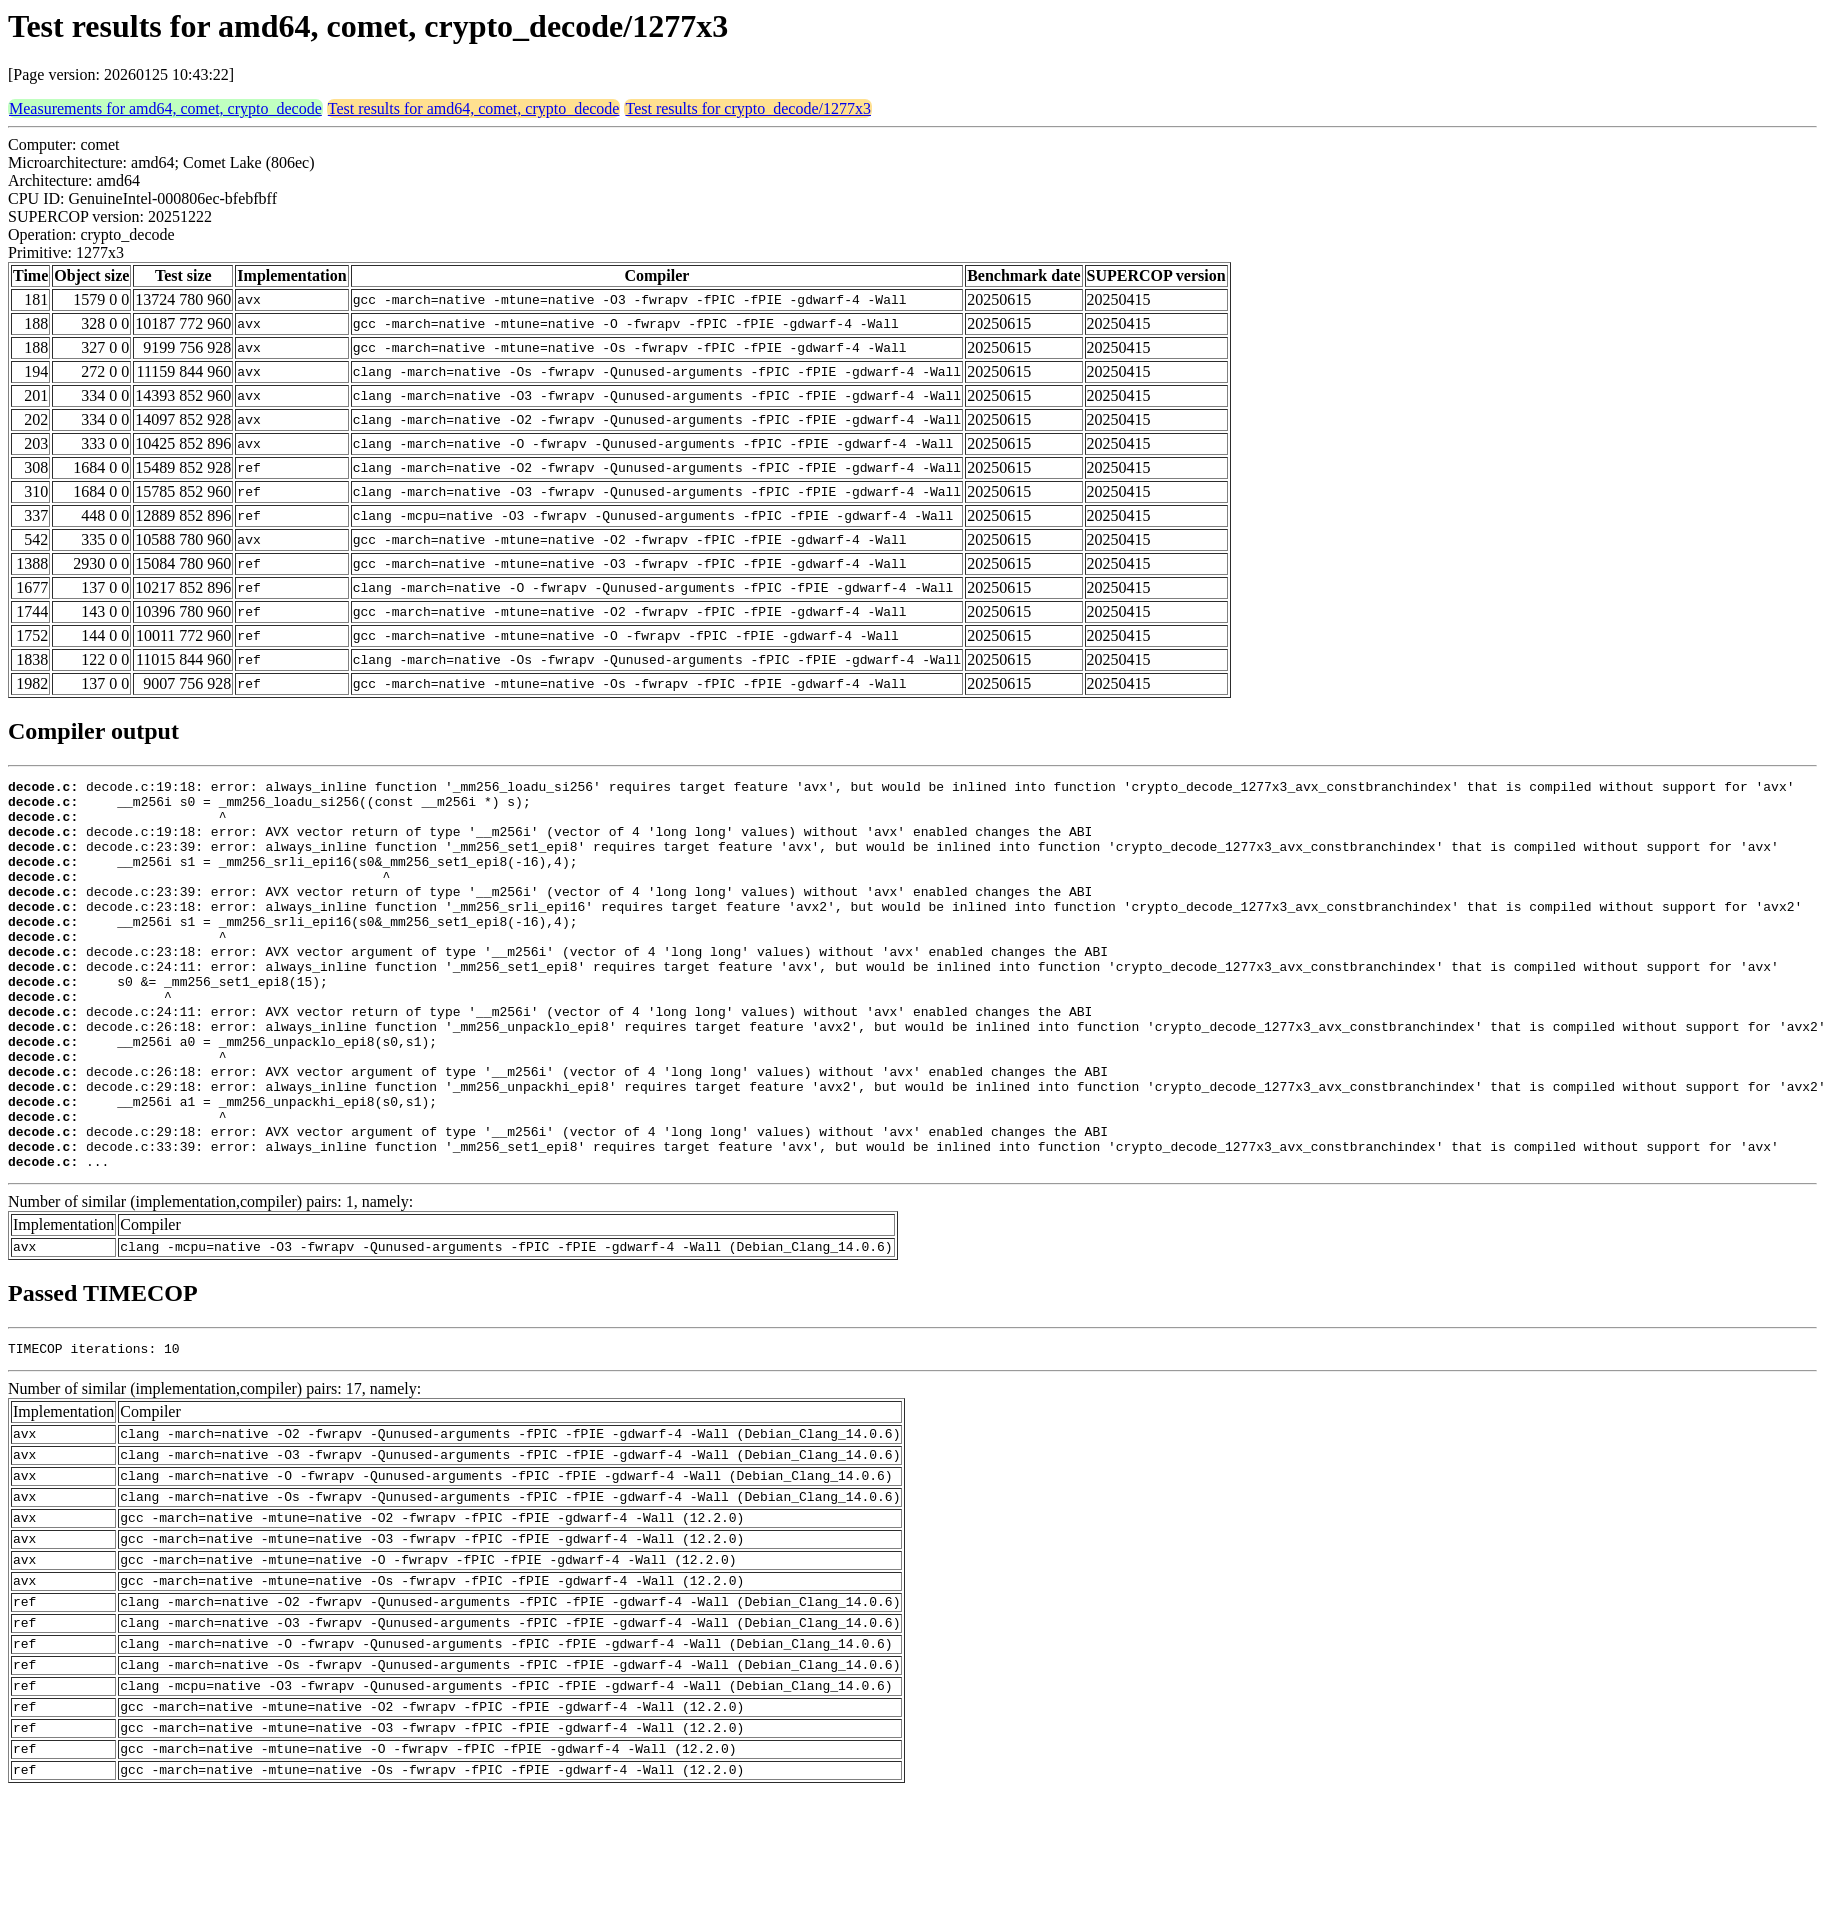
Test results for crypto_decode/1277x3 (747, 108)
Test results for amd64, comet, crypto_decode (474, 108)
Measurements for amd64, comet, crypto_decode (165, 108)
